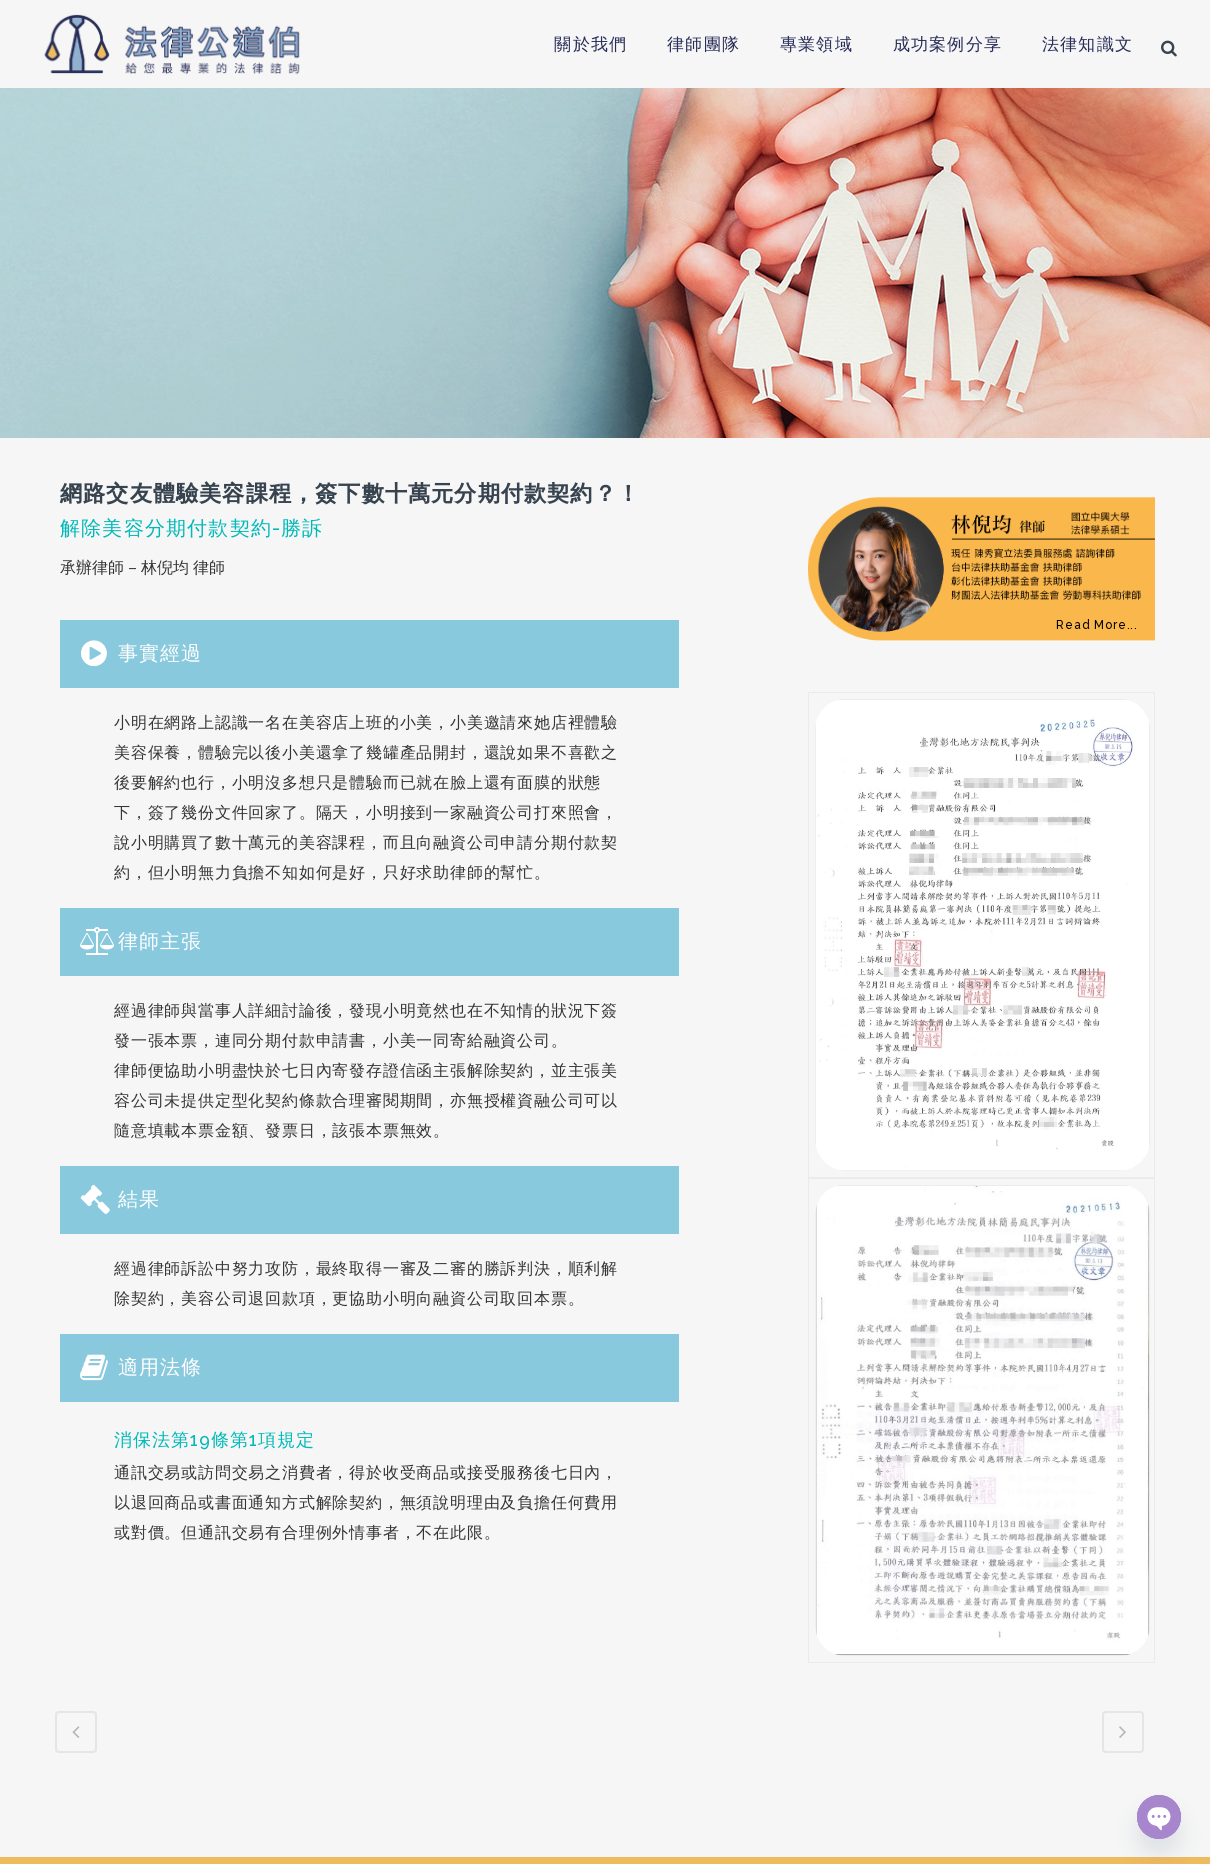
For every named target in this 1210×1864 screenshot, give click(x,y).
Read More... (1097, 625)
